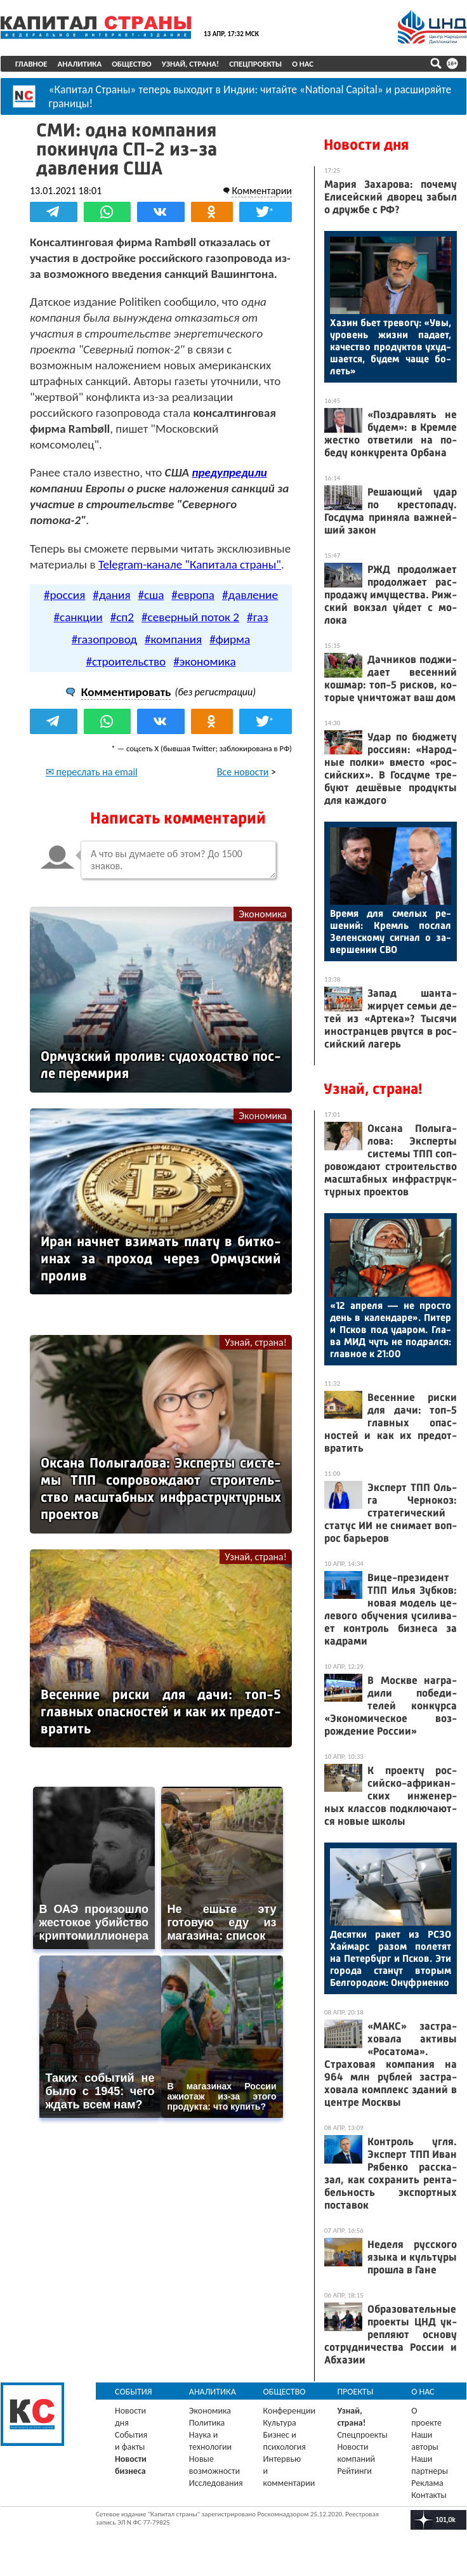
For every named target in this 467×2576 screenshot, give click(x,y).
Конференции (289, 2410)
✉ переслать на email (92, 772)
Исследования (216, 2483)
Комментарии (262, 191)
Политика (207, 2422)
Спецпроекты (255, 64)
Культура (279, 2422)
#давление (250, 595)
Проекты (355, 2391)
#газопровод (104, 639)
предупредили (229, 472)
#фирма (229, 639)
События (133, 2391)
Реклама (427, 2483)
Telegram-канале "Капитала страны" (189, 564)
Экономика (263, 914)
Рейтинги (354, 2471)
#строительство (126, 661)
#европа (192, 595)
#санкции (77, 617)
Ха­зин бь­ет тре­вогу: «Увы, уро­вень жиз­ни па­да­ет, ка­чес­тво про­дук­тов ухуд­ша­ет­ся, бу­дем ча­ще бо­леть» (390, 347)
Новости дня (366, 145)
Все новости (243, 772)
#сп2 (122, 617)
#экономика (204, 661)
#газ (257, 617)
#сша (151, 595)
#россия (64, 595)
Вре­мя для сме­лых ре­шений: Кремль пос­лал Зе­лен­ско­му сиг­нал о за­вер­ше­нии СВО (390, 931)
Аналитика (80, 64)
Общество (132, 64)
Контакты (429, 2495)
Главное (31, 64)
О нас (302, 64)
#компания (173, 639)
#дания (111, 595)
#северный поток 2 (190, 617)
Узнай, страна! (191, 64)
